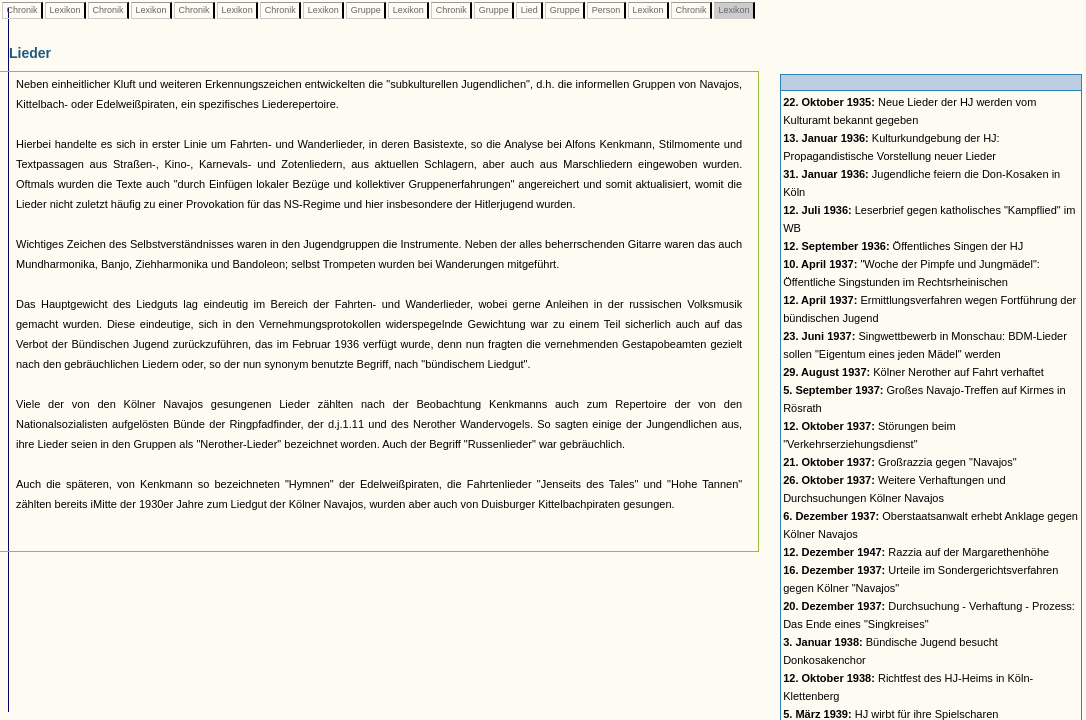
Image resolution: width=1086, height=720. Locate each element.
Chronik (22, 10)
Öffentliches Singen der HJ (903, 246)
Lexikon (65, 10)
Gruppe (365, 10)
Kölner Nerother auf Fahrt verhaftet (913, 372)
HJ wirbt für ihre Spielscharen (890, 714)
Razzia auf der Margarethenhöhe (916, 552)
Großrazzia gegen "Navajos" (899, 462)
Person (606, 10)
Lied (529, 10)
